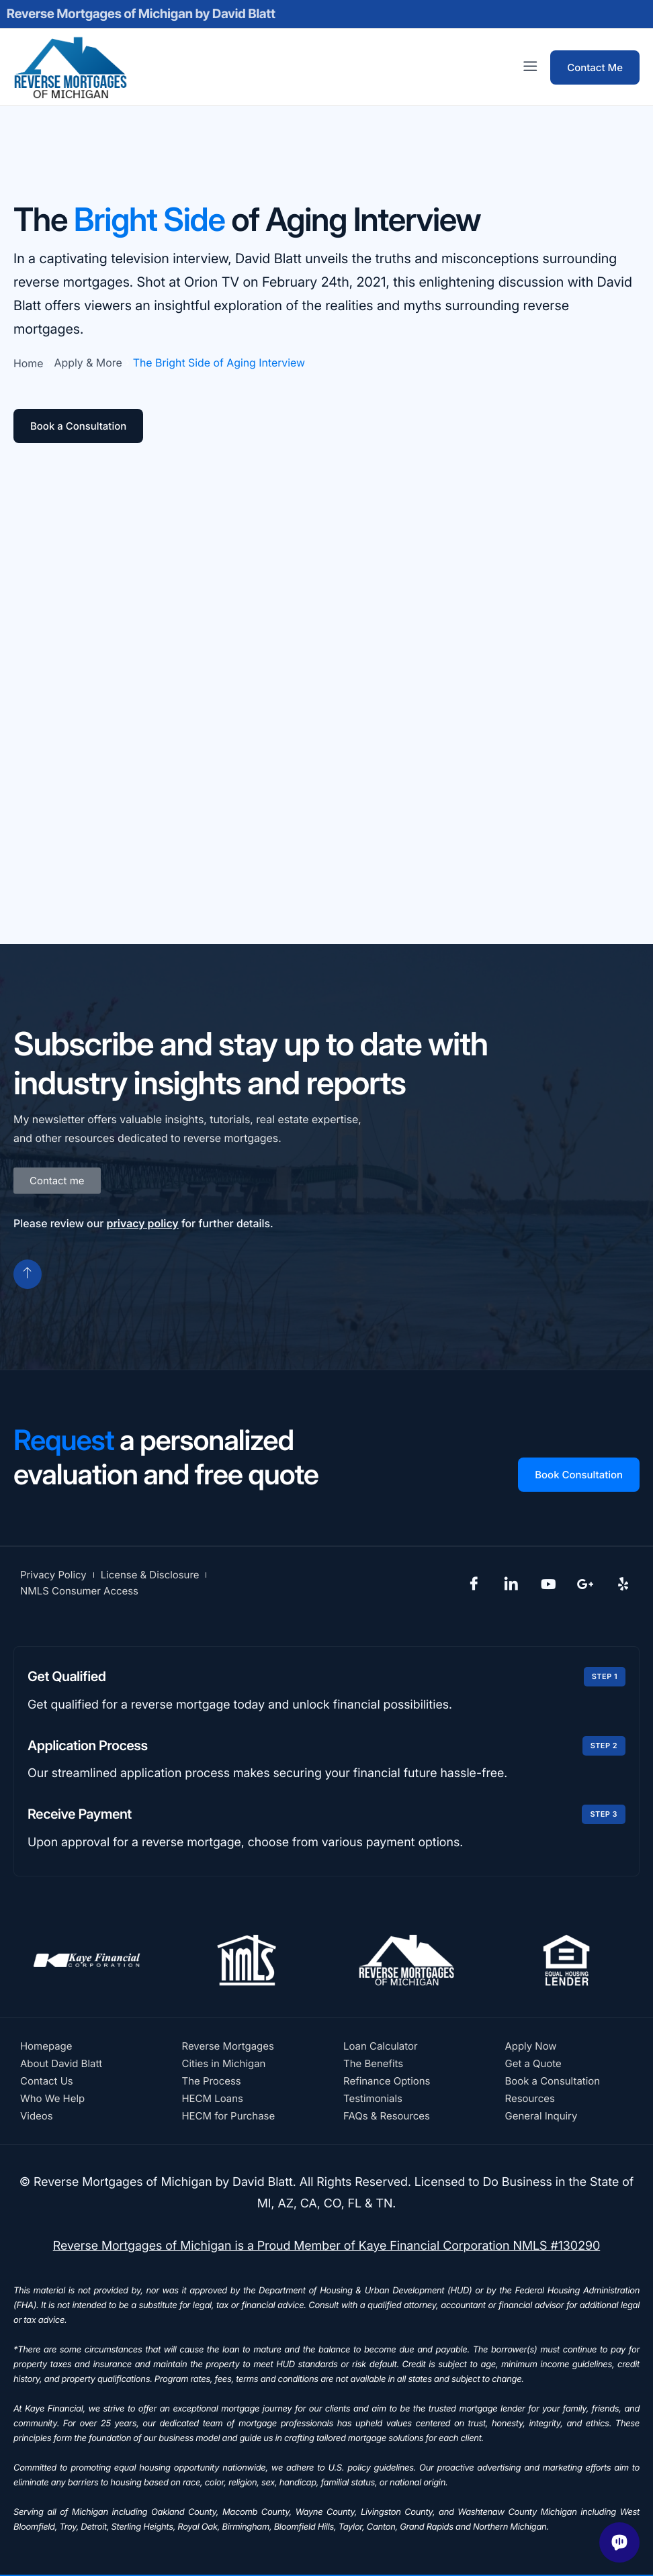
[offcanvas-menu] (530, 67)
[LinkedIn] (511, 1583)
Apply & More (88, 362)
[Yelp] (622, 1583)
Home (28, 363)
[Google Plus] (585, 1583)
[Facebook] (473, 1583)
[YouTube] (548, 1583)
